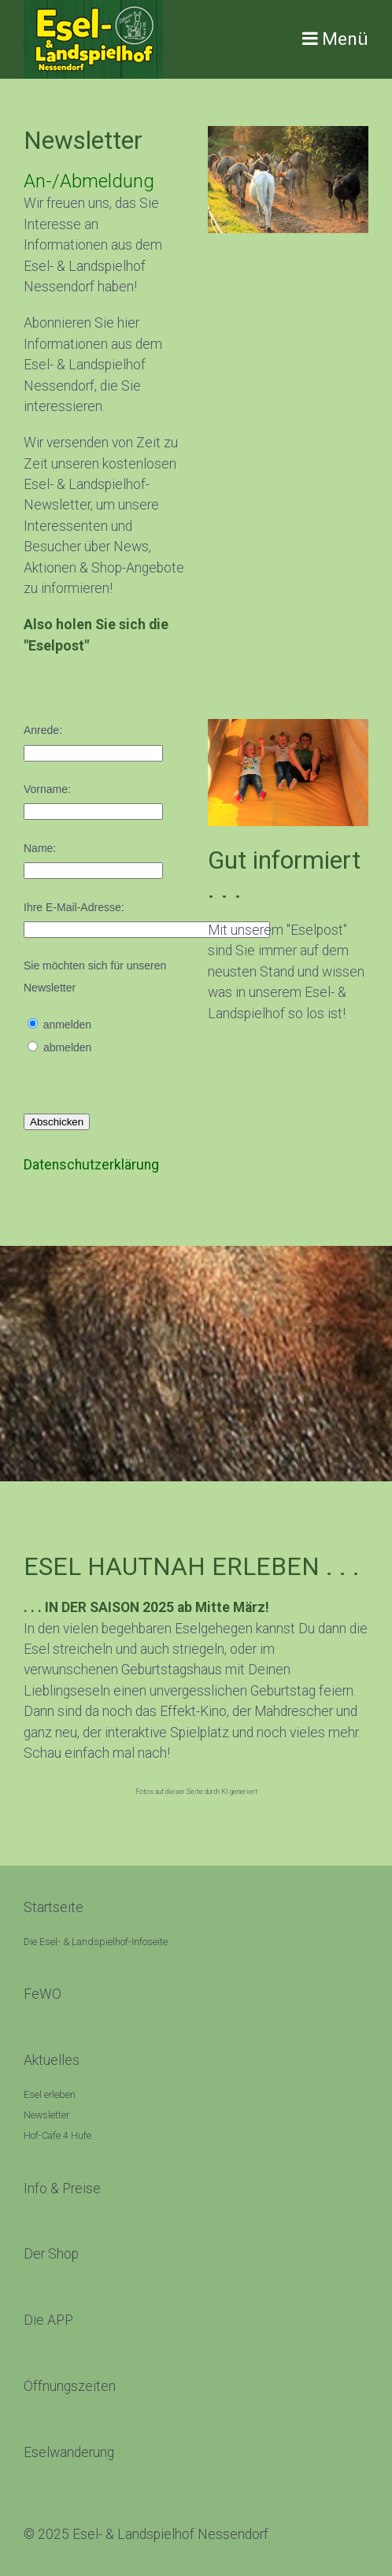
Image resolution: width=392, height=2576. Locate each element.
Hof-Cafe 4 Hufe (57, 2135)
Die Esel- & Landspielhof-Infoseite (96, 1942)
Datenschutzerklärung (91, 1165)
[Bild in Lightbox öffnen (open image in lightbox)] (288, 179)
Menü (345, 39)
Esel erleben (50, 2094)
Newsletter (46, 2115)
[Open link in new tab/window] (51, 2254)
